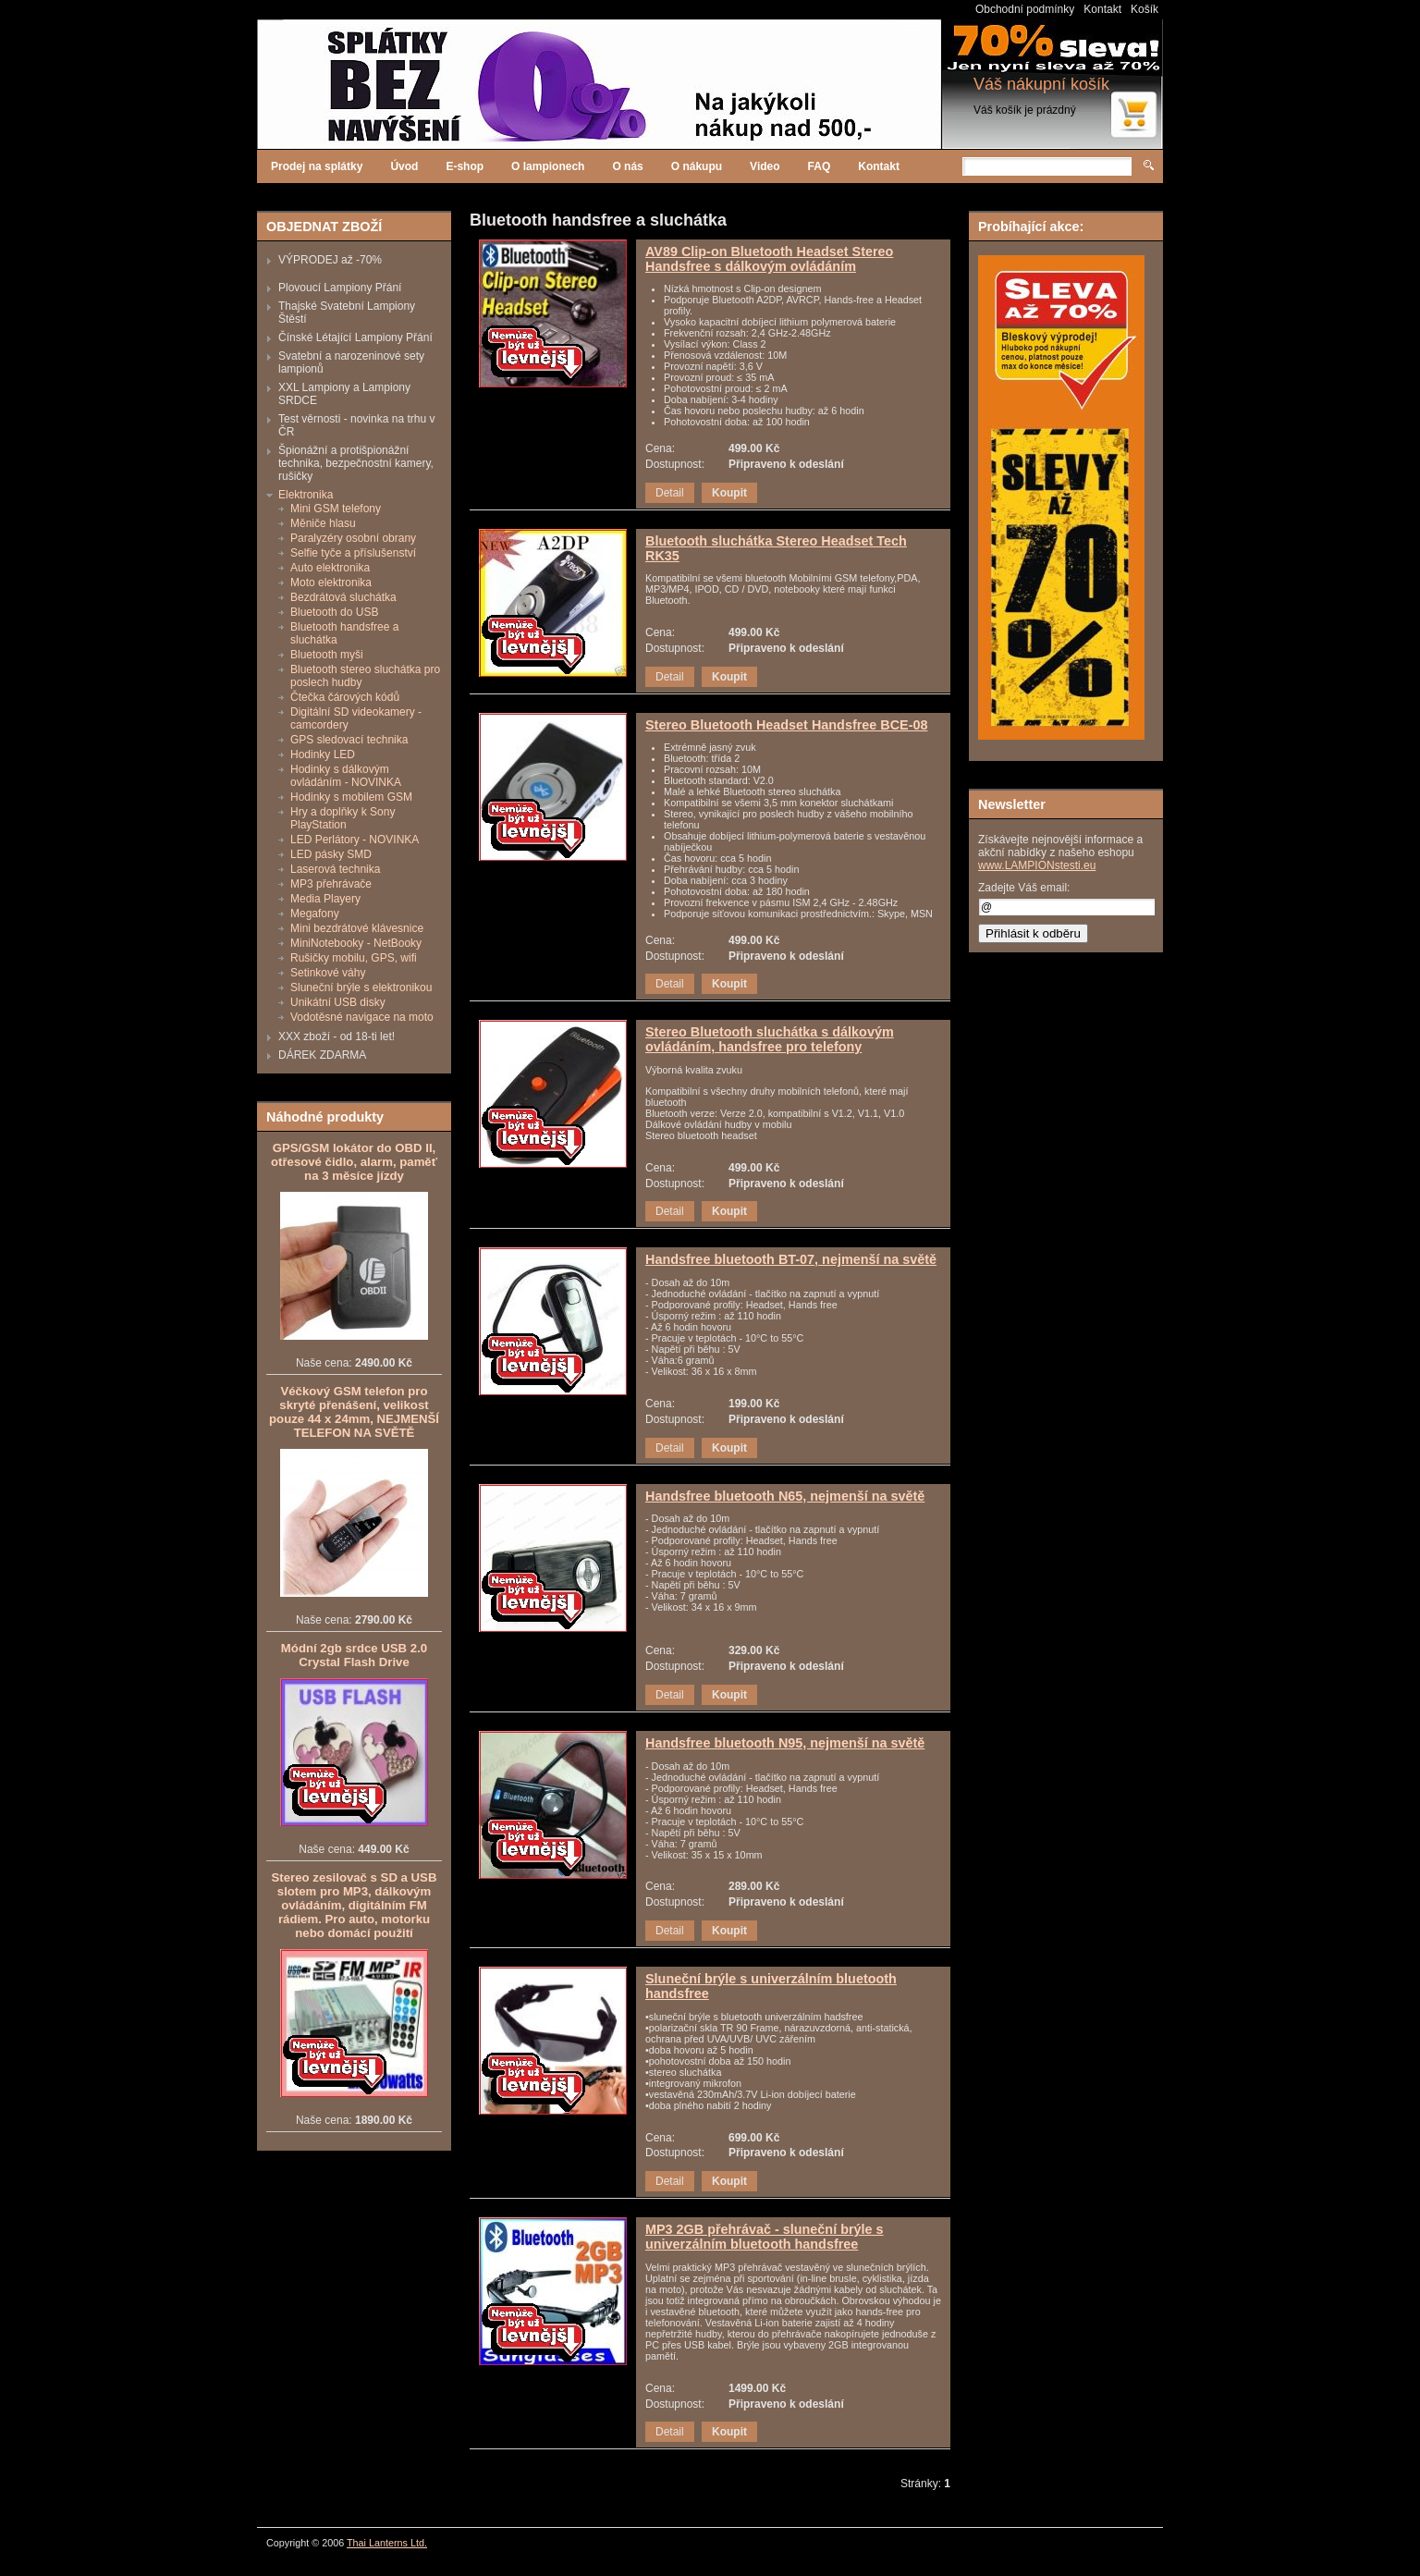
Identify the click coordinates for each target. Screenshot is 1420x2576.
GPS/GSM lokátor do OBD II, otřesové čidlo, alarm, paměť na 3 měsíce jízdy (354, 1162)
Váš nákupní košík (1041, 84)
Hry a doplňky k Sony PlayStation (342, 818)
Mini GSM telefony (335, 508)
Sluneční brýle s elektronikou (361, 987)
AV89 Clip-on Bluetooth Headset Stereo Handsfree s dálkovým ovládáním (769, 259)
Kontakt (1102, 9)
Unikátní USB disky (338, 1002)
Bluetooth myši (326, 654)
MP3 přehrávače (331, 883)
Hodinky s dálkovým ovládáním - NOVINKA (345, 776)
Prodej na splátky (316, 166)
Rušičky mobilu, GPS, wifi (353, 957)
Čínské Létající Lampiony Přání (355, 337)
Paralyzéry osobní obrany (353, 538)
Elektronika (305, 494)
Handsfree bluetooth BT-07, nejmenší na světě (790, 1259)
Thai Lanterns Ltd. (387, 2542)
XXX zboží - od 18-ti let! (336, 1036)
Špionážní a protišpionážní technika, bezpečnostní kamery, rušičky (356, 463)
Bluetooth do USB (334, 612)
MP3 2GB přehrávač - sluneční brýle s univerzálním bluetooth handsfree (764, 2236)
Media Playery (325, 898)
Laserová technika (335, 869)
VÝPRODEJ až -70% (330, 259)
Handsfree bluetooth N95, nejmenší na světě (784, 1743)
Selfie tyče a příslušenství (353, 552)
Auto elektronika (330, 567)
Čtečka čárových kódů (344, 697)
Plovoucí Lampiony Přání (339, 287)
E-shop (465, 166)
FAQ (819, 166)
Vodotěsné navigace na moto (362, 1017)
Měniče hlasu (323, 523)
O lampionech (547, 166)
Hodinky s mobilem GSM (351, 797)
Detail (669, 492)
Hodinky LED (322, 754)
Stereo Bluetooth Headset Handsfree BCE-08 (786, 725)
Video (764, 166)
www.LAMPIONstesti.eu (1037, 865)
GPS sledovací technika (349, 739)
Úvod (404, 166)
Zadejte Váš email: (1024, 887)
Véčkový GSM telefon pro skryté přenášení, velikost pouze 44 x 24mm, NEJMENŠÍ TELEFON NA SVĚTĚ (354, 1412)
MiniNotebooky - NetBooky (356, 943)
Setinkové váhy (327, 972)
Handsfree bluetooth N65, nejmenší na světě (784, 1496)
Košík (1144, 9)
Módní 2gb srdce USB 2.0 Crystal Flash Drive (354, 1655)
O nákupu (696, 166)
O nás (627, 166)
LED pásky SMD (331, 854)
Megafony (314, 913)
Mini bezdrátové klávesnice (356, 928)
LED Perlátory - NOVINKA (354, 839)
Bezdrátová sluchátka (343, 597)
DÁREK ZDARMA (322, 1055)
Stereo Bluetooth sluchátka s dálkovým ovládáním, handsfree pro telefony (769, 1039)
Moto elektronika (331, 582)
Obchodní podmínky (1024, 9)
